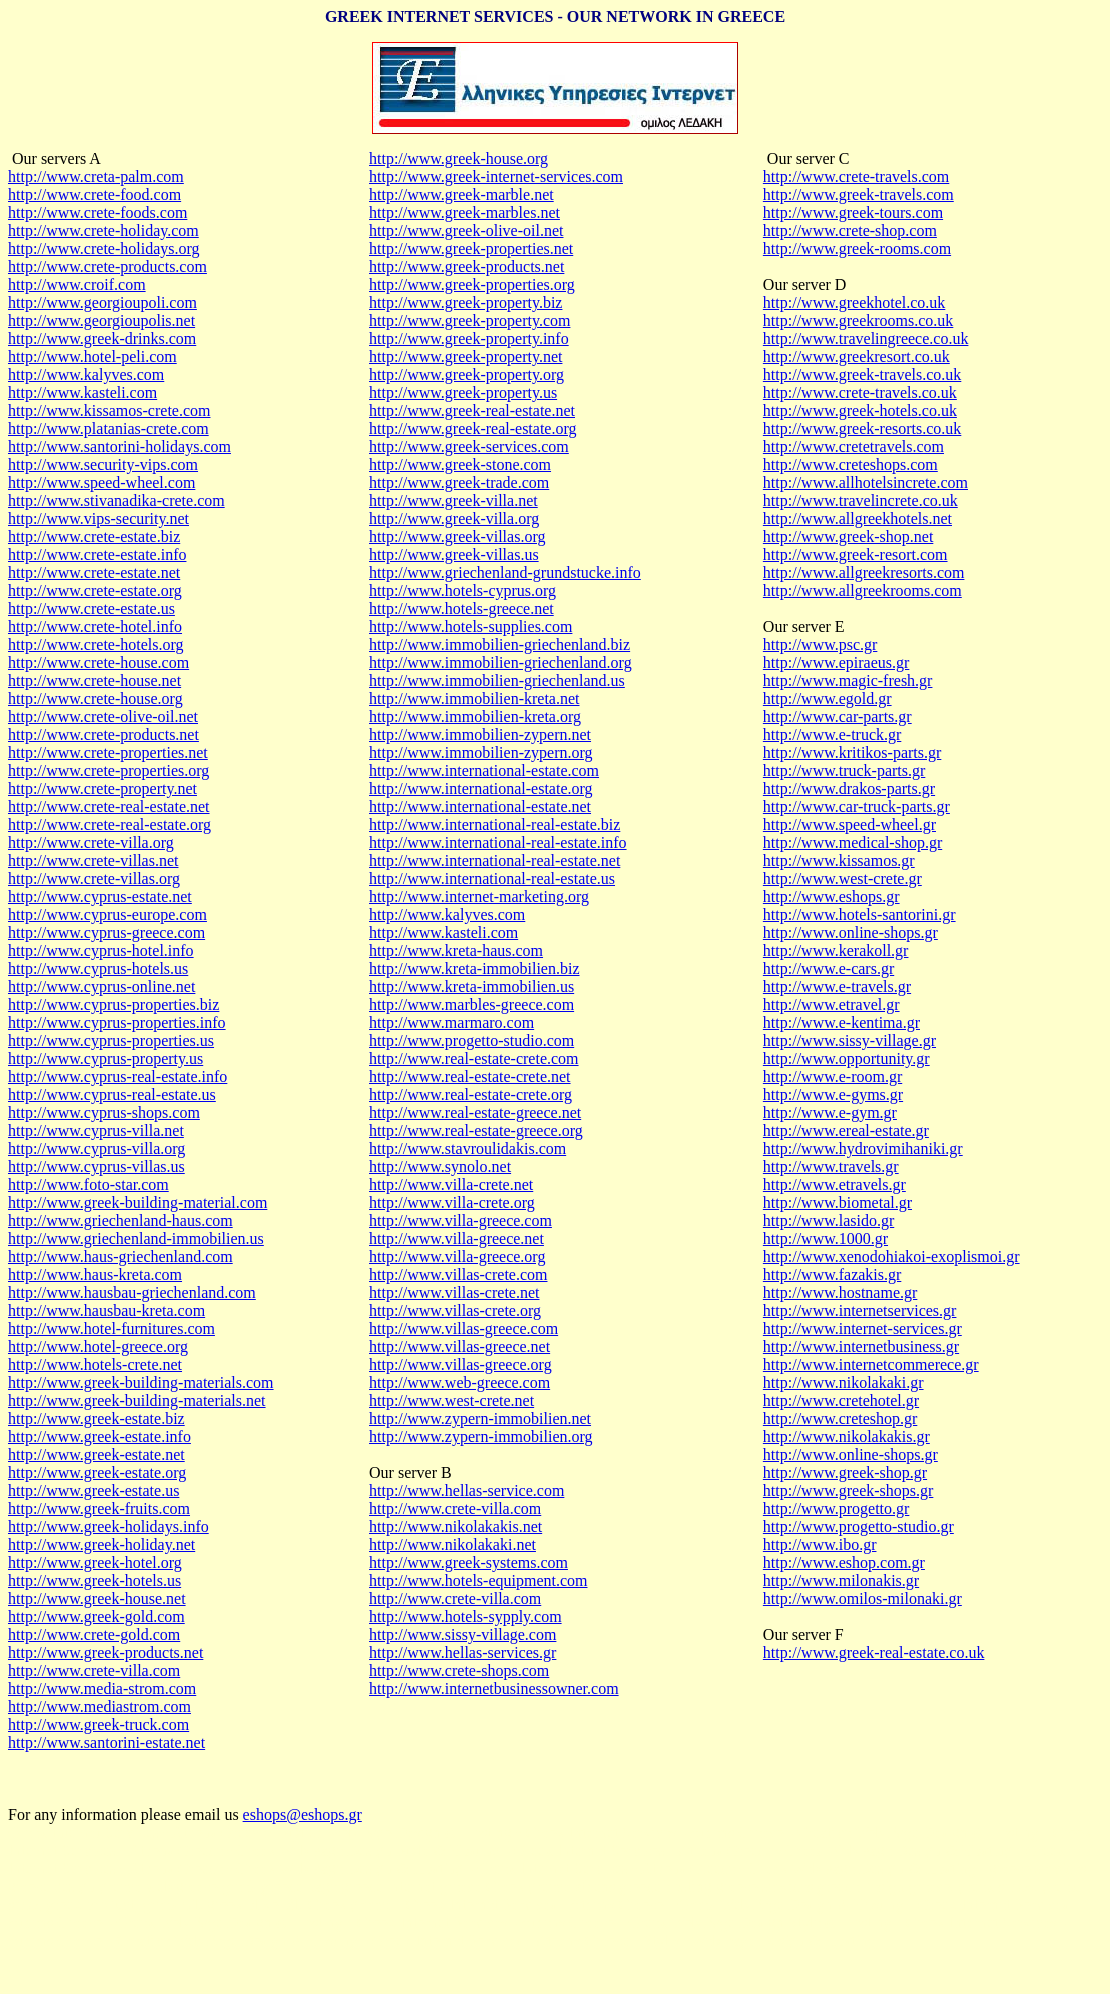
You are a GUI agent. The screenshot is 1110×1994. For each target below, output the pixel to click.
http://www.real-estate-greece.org (476, 1130)
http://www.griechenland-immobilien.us (136, 1238)
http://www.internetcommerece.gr (871, 1364)
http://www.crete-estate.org (95, 590)
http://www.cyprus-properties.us (111, 1040)
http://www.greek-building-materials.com (141, 1382)
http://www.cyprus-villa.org (96, 1148)
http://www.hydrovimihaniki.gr (863, 1148)
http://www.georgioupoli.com (102, 302)
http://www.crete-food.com (94, 194)
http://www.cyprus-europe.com (107, 914)
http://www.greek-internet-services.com (496, 176)
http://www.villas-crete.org (455, 1310)
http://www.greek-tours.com (853, 212)
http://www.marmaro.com (451, 1022)
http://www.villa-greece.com (460, 1220)
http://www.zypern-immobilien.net (480, 1418)
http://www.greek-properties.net (471, 248)
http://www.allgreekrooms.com (862, 590)
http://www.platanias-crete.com (108, 428)
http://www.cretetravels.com (853, 446)
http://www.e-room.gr (832, 1076)
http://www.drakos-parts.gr (849, 788)
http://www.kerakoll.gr (836, 950)
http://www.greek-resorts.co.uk (862, 428)
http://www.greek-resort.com (855, 554)
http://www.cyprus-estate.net (100, 896)
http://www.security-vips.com (103, 464)
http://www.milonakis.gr (841, 1580)
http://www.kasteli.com (82, 392)
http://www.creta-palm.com (96, 176)
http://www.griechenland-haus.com (120, 1220)
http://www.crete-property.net (102, 788)
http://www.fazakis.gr (832, 1274)
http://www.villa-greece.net (456, 1238)
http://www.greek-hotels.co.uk (860, 410)
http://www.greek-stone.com (460, 464)
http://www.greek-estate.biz (96, 1418)
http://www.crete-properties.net (108, 752)
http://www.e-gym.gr (830, 1112)
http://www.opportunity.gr (846, 1058)
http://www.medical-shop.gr (852, 842)
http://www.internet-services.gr (862, 1328)
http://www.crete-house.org (95, 698)
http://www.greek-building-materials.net (137, 1400)
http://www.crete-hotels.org (96, 644)
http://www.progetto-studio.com (471, 1040)
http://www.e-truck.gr (832, 734)
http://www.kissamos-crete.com (109, 410)
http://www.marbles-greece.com (471, 1004)
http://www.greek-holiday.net (101, 1544)
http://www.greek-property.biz (465, 302)
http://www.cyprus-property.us (105, 1058)
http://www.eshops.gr (831, 896)
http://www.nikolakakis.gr (846, 1436)
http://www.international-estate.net (480, 806)
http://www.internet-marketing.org (479, 896)
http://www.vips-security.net (98, 518)
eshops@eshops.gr (302, 1814)
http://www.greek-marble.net (461, 194)
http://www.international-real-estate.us (492, 878)
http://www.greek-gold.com (96, 1616)
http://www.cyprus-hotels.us (98, 968)
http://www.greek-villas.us (454, 554)
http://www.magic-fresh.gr (848, 680)
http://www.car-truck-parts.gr (856, 806)
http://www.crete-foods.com (97, 212)
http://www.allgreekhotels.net (857, 518)
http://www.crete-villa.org (91, 842)
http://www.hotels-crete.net (95, 1364)
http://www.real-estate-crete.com (474, 1058)
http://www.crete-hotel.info (95, 626)
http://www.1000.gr (825, 1238)
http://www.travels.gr (831, 1166)
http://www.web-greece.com (459, 1382)
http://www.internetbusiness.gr (861, 1346)
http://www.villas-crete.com (458, 1274)
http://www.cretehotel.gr (841, 1400)
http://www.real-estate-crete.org (470, 1094)
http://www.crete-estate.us (91, 608)
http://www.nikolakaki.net (452, 1544)
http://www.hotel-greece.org (98, 1346)
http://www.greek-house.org (458, 158)
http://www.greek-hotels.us (94, 1580)
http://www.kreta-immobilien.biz (474, 968)
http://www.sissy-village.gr (849, 1040)
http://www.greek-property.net (465, 356)
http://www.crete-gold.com (94, 1634)
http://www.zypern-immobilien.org (481, 1436)
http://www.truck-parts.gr (844, 770)
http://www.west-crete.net (451, 1400)
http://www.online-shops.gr (850, 932)
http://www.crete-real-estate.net (109, 806)
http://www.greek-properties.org (472, 284)
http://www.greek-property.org (466, 374)
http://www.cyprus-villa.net (96, 1130)
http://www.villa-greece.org (457, 1256)
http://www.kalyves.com (86, 374)
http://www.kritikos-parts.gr (852, 752)
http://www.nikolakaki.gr (843, 1382)
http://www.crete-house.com (98, 662)
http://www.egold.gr (827, 698)
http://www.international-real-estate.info (498, 842)
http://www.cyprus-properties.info (117, 1022)
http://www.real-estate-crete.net (470, 1076)
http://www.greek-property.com (469, 320)
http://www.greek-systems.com (468, 1562)
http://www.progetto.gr (836, 1508)
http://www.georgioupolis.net (101, 320)
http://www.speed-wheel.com (101, 482)
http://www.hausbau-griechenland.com (132, 1292)
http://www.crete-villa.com (94, 1670)
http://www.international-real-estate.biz (494, 824)
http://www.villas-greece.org (460, 1364)
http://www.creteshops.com (850, 464)
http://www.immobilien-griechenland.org (500, 662)
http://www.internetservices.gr (860, 1310)
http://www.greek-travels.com (858, 194)
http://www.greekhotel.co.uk (854, 302)
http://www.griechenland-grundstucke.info (505, 572)
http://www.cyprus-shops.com (104, 1112)
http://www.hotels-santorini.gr (859, 914)
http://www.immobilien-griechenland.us (497, 680)
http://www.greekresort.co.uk (856, 356)
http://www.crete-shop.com (850, 230)
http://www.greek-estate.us (93, 1490)
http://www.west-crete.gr (842, 878)
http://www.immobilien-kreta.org (475, 716)
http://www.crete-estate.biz (94, 536)
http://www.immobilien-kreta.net (474, 698)
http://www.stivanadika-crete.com (116, 500)
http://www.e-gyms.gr (833, 1094)
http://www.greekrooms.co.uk (858, 320)
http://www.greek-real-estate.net (472, 410)
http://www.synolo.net (440, 1166)
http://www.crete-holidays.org (104, 248)
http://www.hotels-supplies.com (470, 626)
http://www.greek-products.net (105, 1652)
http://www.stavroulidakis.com (467, 1148)
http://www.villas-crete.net (454, 1292)
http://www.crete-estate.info (97, 554)
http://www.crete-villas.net (93, 860)
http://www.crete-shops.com (459, 1670)
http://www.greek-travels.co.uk (862, 374)
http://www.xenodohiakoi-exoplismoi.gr (891, 1256)
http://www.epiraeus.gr (836, 662)
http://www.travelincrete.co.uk (860, 500)
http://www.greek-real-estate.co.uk (874, 1652)
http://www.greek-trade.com (459, 482)
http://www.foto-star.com (88, 1184)
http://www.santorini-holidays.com (119, 446)
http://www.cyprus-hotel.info (101, 950)
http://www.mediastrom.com (99, 1706)
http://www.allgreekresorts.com (864, 572)
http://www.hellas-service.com (466, 1490)
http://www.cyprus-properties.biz (113, 1004)
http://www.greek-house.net (97, 1598)
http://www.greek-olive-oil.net (466, 230)
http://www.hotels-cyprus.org (462, 590)
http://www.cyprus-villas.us (96, 1166)
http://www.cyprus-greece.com (106, 932)
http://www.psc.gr (820, 644)
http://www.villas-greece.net (459, 1346)
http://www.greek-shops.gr (848, 1490)
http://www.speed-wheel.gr (849, 824)
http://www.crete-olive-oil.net (103, 716)
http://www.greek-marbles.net (464, 212)
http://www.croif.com (77, 284)
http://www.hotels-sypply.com (465, 1616)
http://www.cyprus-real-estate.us (112, 1094)
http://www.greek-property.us (463, 392)
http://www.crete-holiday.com (103, 230)
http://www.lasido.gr (828, 1220)
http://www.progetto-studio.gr (858, 1526)
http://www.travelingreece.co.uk (866, 338)
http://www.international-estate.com (484, 770)
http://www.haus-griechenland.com (120, 1256)
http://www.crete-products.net (103, 734)
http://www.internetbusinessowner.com (494, 1688)
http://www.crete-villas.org (94, 878)
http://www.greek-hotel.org (95, 1562)
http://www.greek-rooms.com (857, 248)
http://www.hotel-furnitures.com (111, 1328)
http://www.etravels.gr (834, 1184)
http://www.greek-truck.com (98, 1724)
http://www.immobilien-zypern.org (481, 752)
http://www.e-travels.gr (837, 986)
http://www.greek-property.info (469, 338)
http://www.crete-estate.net (94, 572)
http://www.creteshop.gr (840, 1418)
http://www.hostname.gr (840, 1292)
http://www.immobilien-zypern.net (480, 734)
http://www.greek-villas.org (457, 536)
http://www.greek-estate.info (99, 1436)
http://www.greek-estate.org (97, 1472)
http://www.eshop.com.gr (844, 1562)
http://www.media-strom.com (102, 1688)
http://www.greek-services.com (469, 446)
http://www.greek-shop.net (848, 536)
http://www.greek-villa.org (454, 518)
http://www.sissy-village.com (462, 1634)
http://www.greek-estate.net (96, 1454)
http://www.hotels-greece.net (461, 608)
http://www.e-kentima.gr (841, 1022)
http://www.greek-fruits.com (99, 1508)
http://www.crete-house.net (94, 680)
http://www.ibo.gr (820, 1544)
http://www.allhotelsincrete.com (865, 482)
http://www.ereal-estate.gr (846, 1130)
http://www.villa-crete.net (451, 1184)
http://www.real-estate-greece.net (475, 1112)
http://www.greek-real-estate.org (472, 428)
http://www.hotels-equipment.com (478, 1580)
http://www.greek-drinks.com (102, 338)
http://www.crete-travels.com (856, 176)
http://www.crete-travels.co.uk (860, 392)
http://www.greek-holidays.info (108, 1526)
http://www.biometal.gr (837, 1202)
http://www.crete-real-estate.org (109, 824)
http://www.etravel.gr (831, 1004)
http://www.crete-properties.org (108, 770)
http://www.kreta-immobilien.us (471, 986)
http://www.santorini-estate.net (106, 1742)
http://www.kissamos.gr (839, 860)
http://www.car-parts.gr (837, 716)
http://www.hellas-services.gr (462, 1652)
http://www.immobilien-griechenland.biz (499, 644)
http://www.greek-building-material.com (137, 1202)
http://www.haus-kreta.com (95, 1274)
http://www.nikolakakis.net (455, 1526)
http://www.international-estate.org (481, 788)
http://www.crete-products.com (107, 266)
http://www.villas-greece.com (463, 1328)
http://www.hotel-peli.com (92, 356)
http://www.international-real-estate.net (494, 860)
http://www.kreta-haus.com (456, 950)
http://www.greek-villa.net (453, 500)
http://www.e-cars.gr (828, 968)
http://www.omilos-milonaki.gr (862, 1598)
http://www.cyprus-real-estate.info (117, 1076)
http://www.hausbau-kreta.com (106, 1310)
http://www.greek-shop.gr (845, 1472)
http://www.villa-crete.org (452, 1202)
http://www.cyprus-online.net (101, 986)
